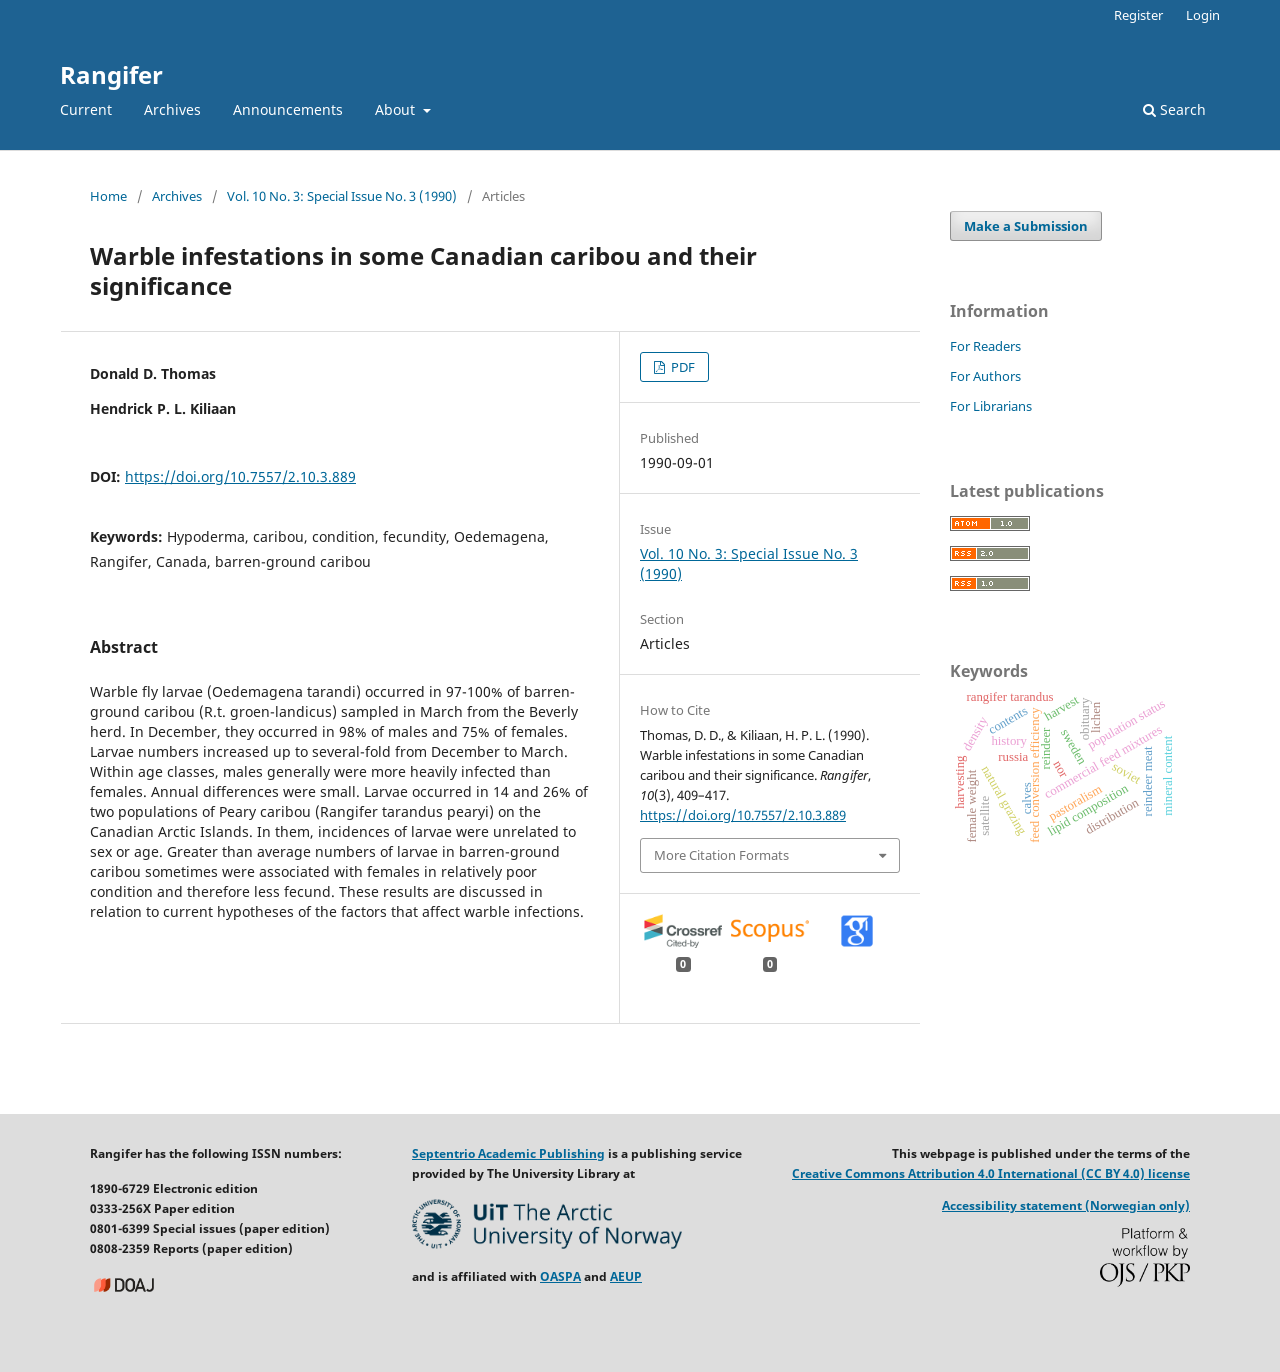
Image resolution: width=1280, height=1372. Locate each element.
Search (1174, 109)
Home (108, 196)
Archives (172, 109)
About (397, 109)
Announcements (288, 109)
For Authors (985, 376)
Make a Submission (1026, 226)
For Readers (985, 346)
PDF (681, 367)
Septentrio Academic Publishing (508, 1153)
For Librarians (991, 406)
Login (1203, 15)
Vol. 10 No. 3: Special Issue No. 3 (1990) (342, 196)
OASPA (560, 1276)
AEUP (626, 1276)
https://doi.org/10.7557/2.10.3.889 (240, 476)
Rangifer (111, 74)
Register (1138, 15)
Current (86, 109)
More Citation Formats (721, 855)
